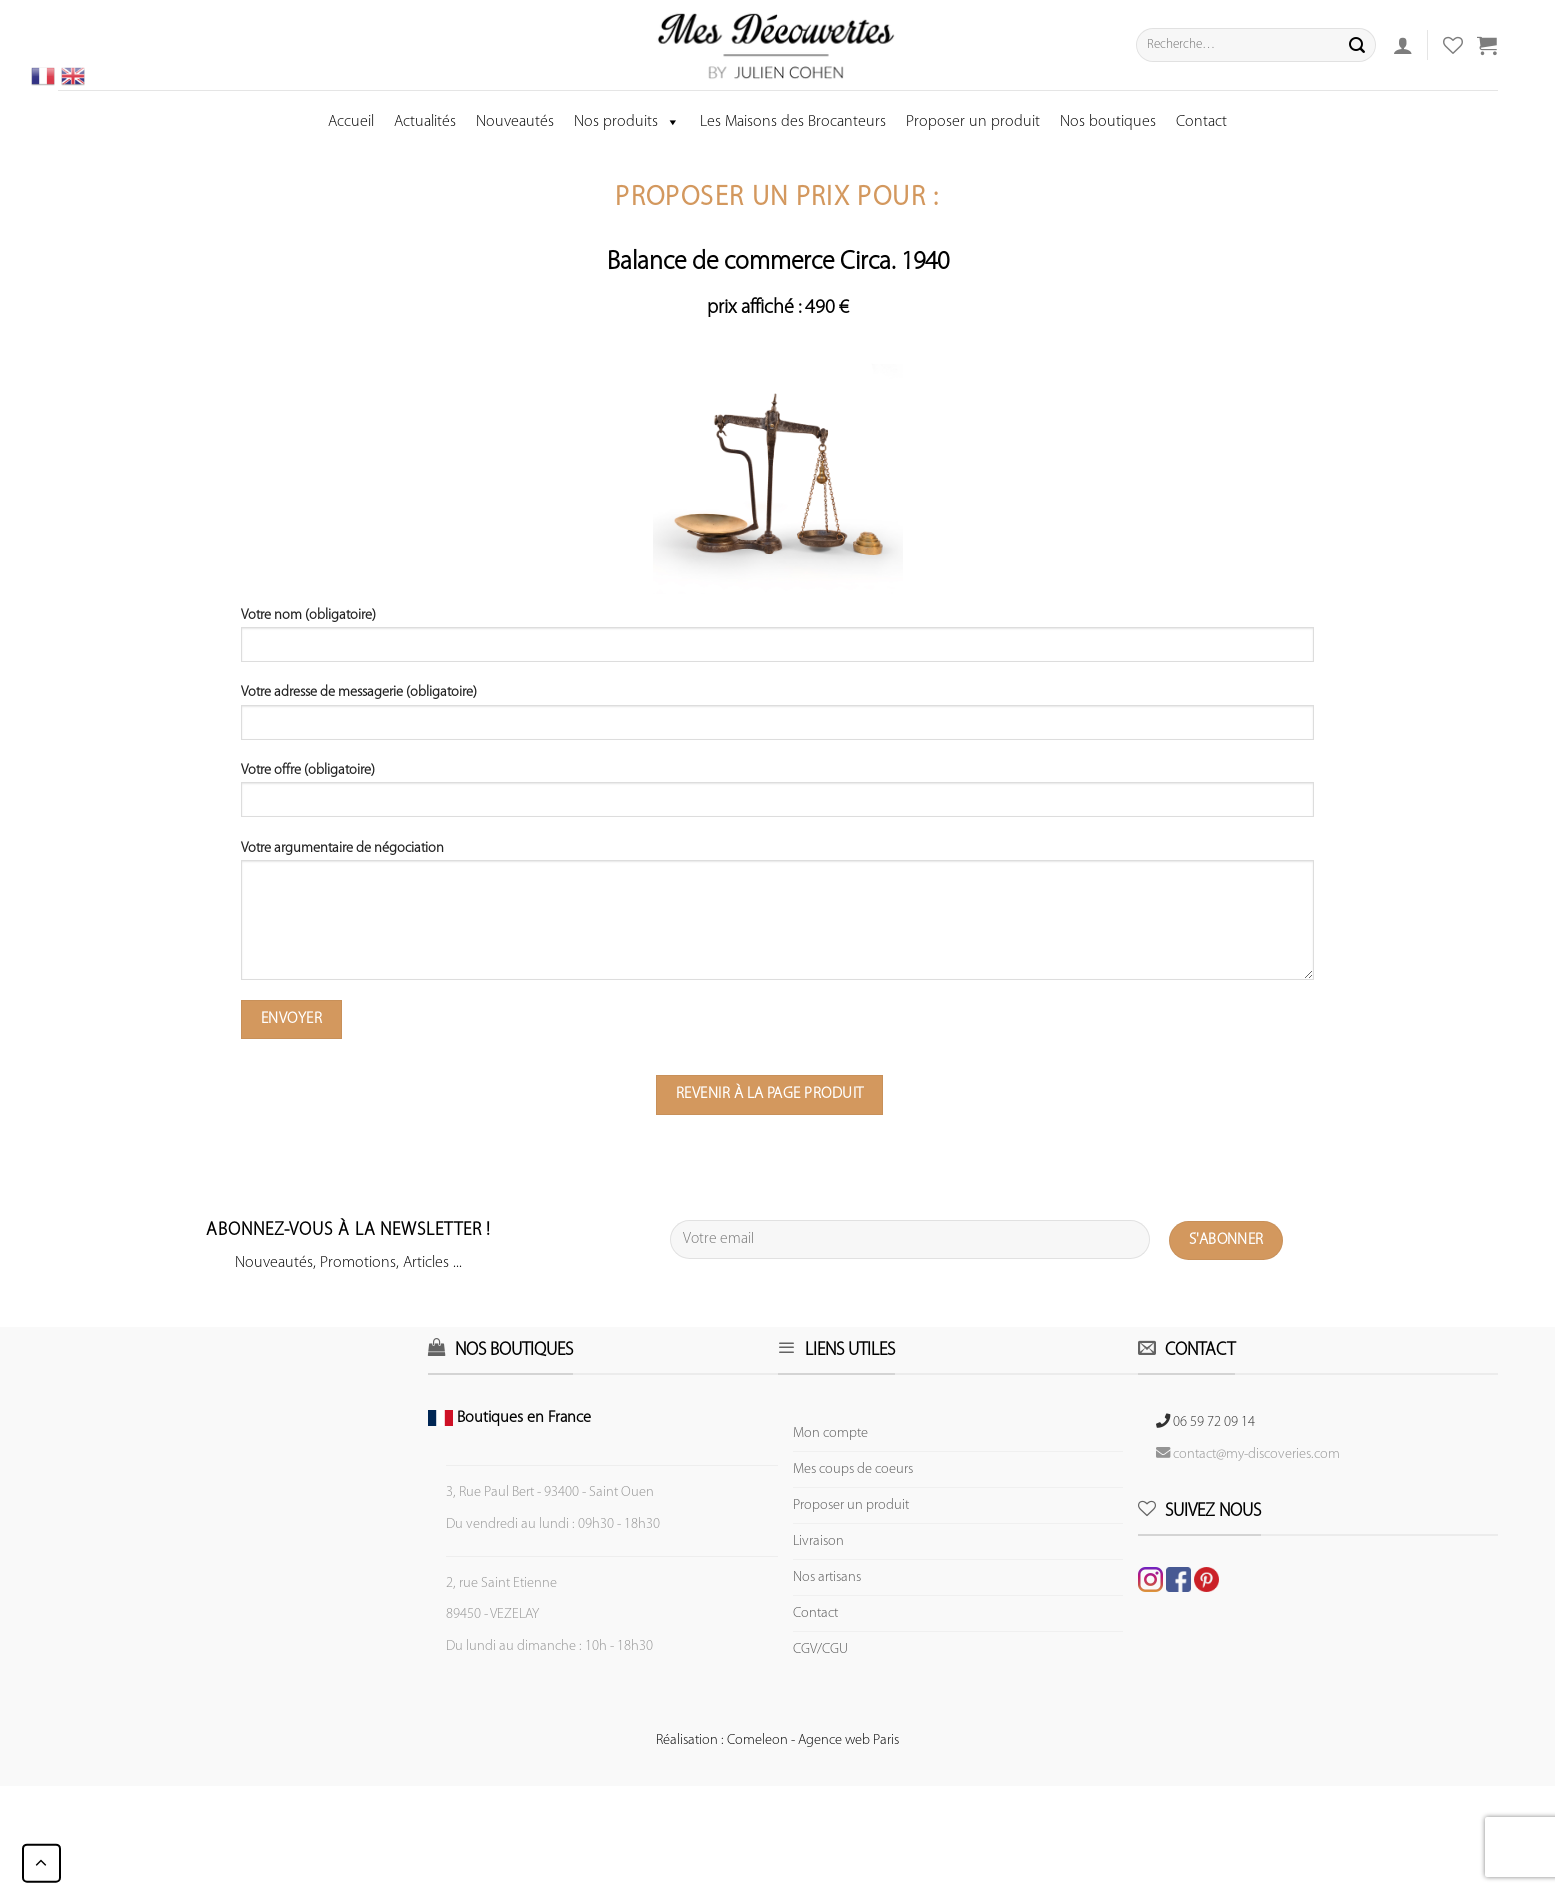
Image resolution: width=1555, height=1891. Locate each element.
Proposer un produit (973, 122)
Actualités (425, 122)
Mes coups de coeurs (853, 1469)
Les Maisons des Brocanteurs (793, 122)
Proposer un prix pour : (777, 198)
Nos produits (627, 122)
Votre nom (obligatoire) (777, 642)
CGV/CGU (820, 1649)
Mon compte (830, 1433)
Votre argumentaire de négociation (777, 917)
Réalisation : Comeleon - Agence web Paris (777, 1740)
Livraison (818, 1541)
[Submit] (1357, 45)
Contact (1201, 122)
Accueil (351, 122)
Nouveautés (515, 122)
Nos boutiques (1108, 122)
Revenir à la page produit (770, 1094)
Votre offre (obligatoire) (777, 797)
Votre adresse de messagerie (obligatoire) (777, 719)
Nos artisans (827, 1577)
